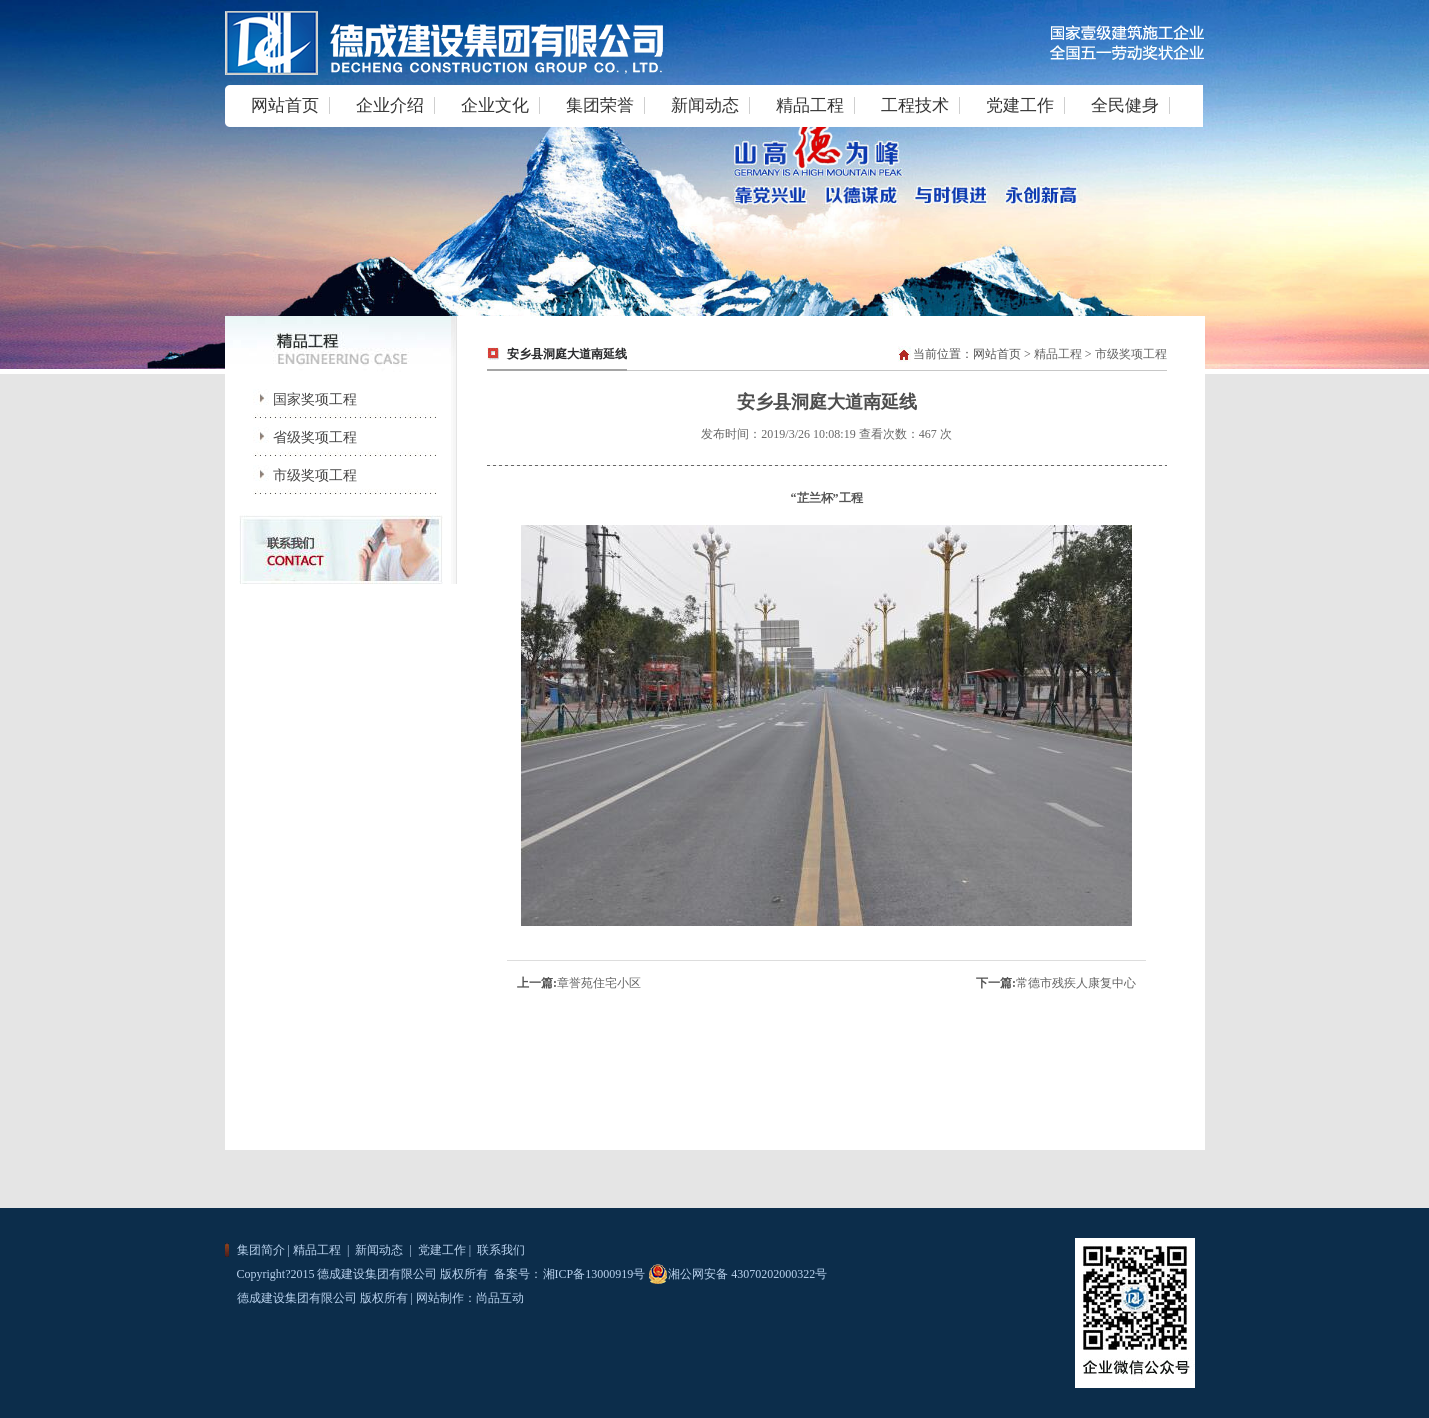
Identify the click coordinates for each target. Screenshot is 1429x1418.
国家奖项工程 (301, 399)
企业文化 (495, 105)
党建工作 (1020, 105)
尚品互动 (500, 1298)
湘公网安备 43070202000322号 (737, 1274)
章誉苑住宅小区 (599, 983)
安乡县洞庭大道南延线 (567, 354)
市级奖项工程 (301, 475)
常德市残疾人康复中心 (1076, 983)
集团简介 (261, 1250)
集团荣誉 (600, 105)
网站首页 (285, 105)
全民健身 (1125, 105)
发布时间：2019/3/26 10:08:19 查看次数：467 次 (826, 434)
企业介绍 (390, 105)
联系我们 (499, 1250)
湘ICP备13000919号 (594, 1274)
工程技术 (915, 105)
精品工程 (810, 105)
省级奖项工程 (301, 437)
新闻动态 (705, 105)
